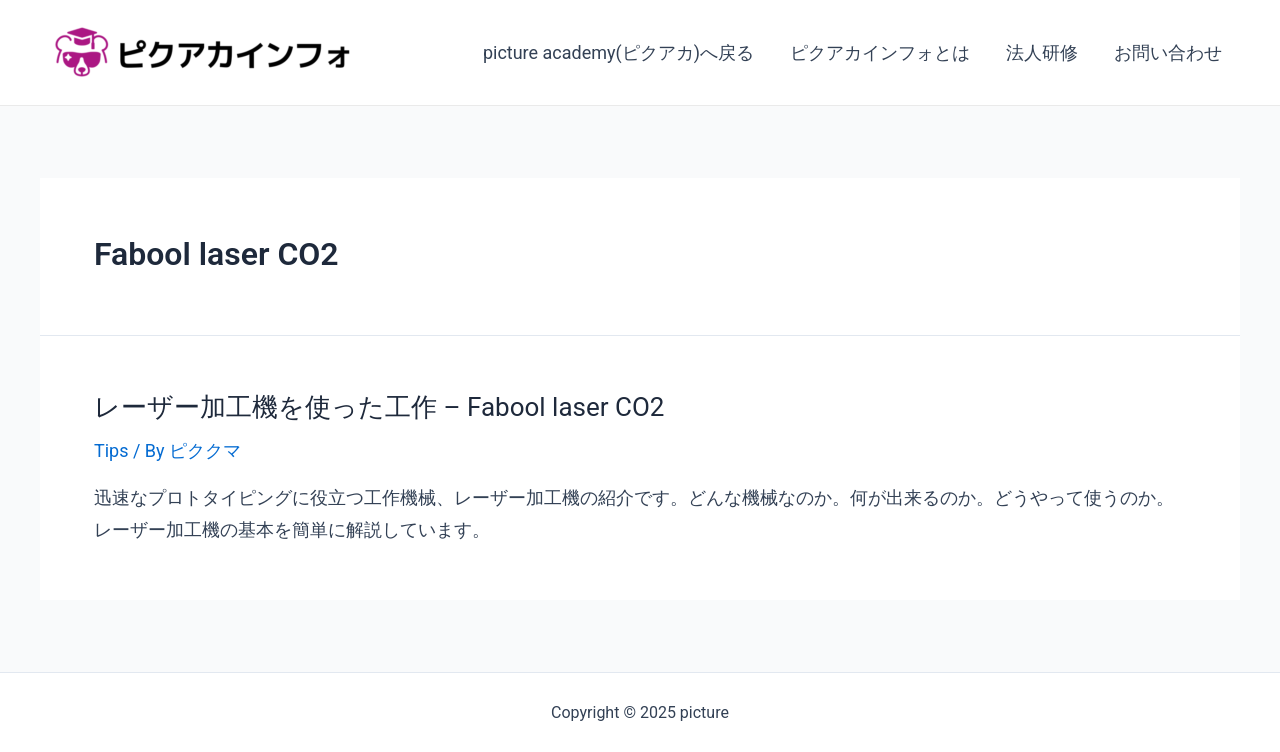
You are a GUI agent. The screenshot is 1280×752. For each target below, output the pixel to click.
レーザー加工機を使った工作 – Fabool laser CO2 (379, 407)
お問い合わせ (1168, 52)
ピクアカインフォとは (880, 52)
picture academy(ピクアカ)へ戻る (618, 52)
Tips (111, 450)
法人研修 (1042, 52)
